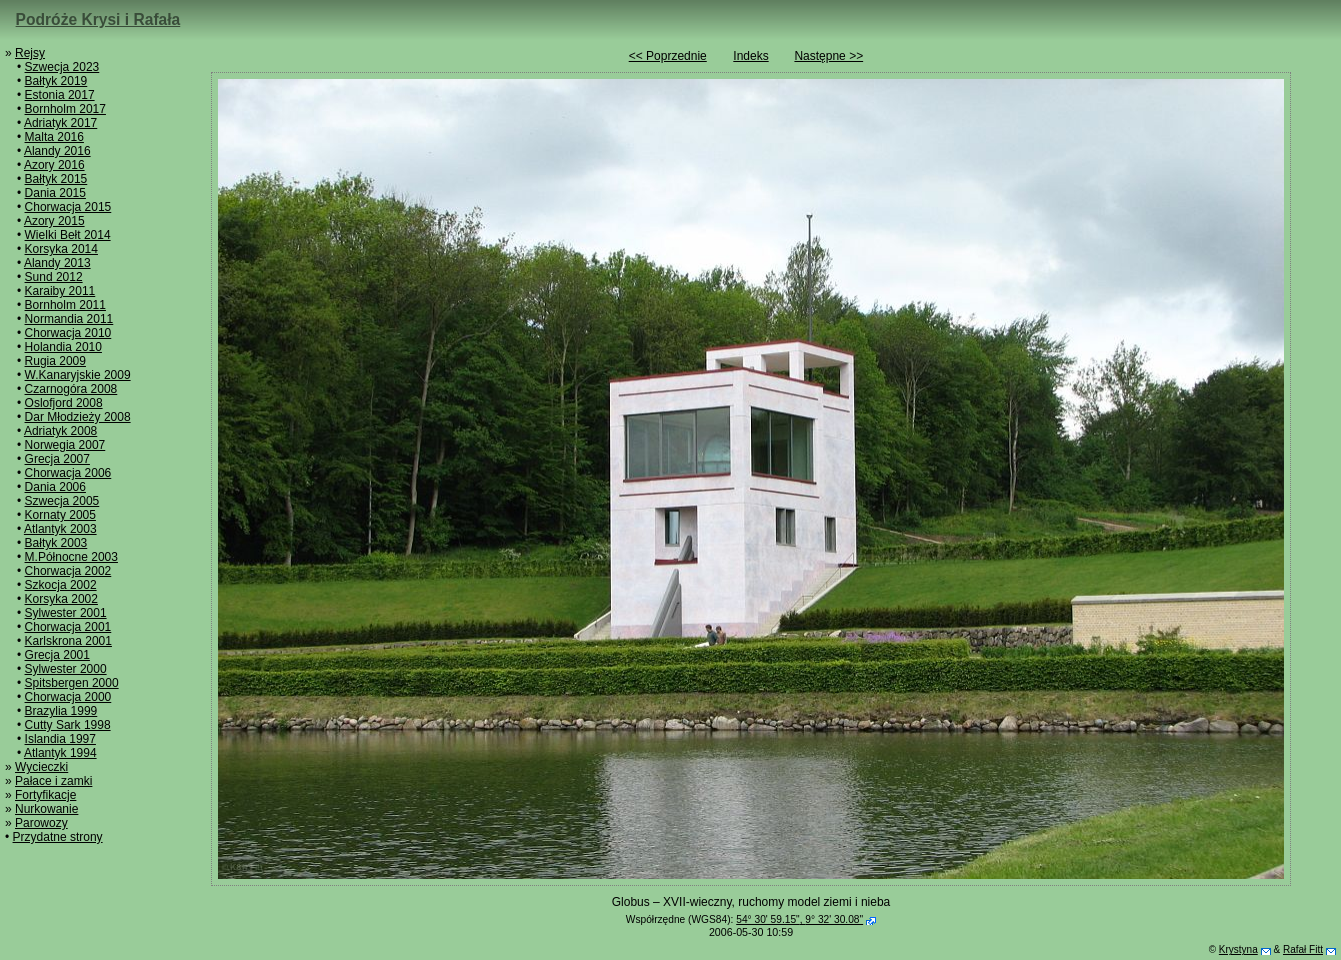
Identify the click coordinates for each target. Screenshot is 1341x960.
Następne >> (828, 56)
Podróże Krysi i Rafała (98, 19)
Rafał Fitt (1303, 949)
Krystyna (1238, 949)
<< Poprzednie (668, 56)
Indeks (750, 56)
